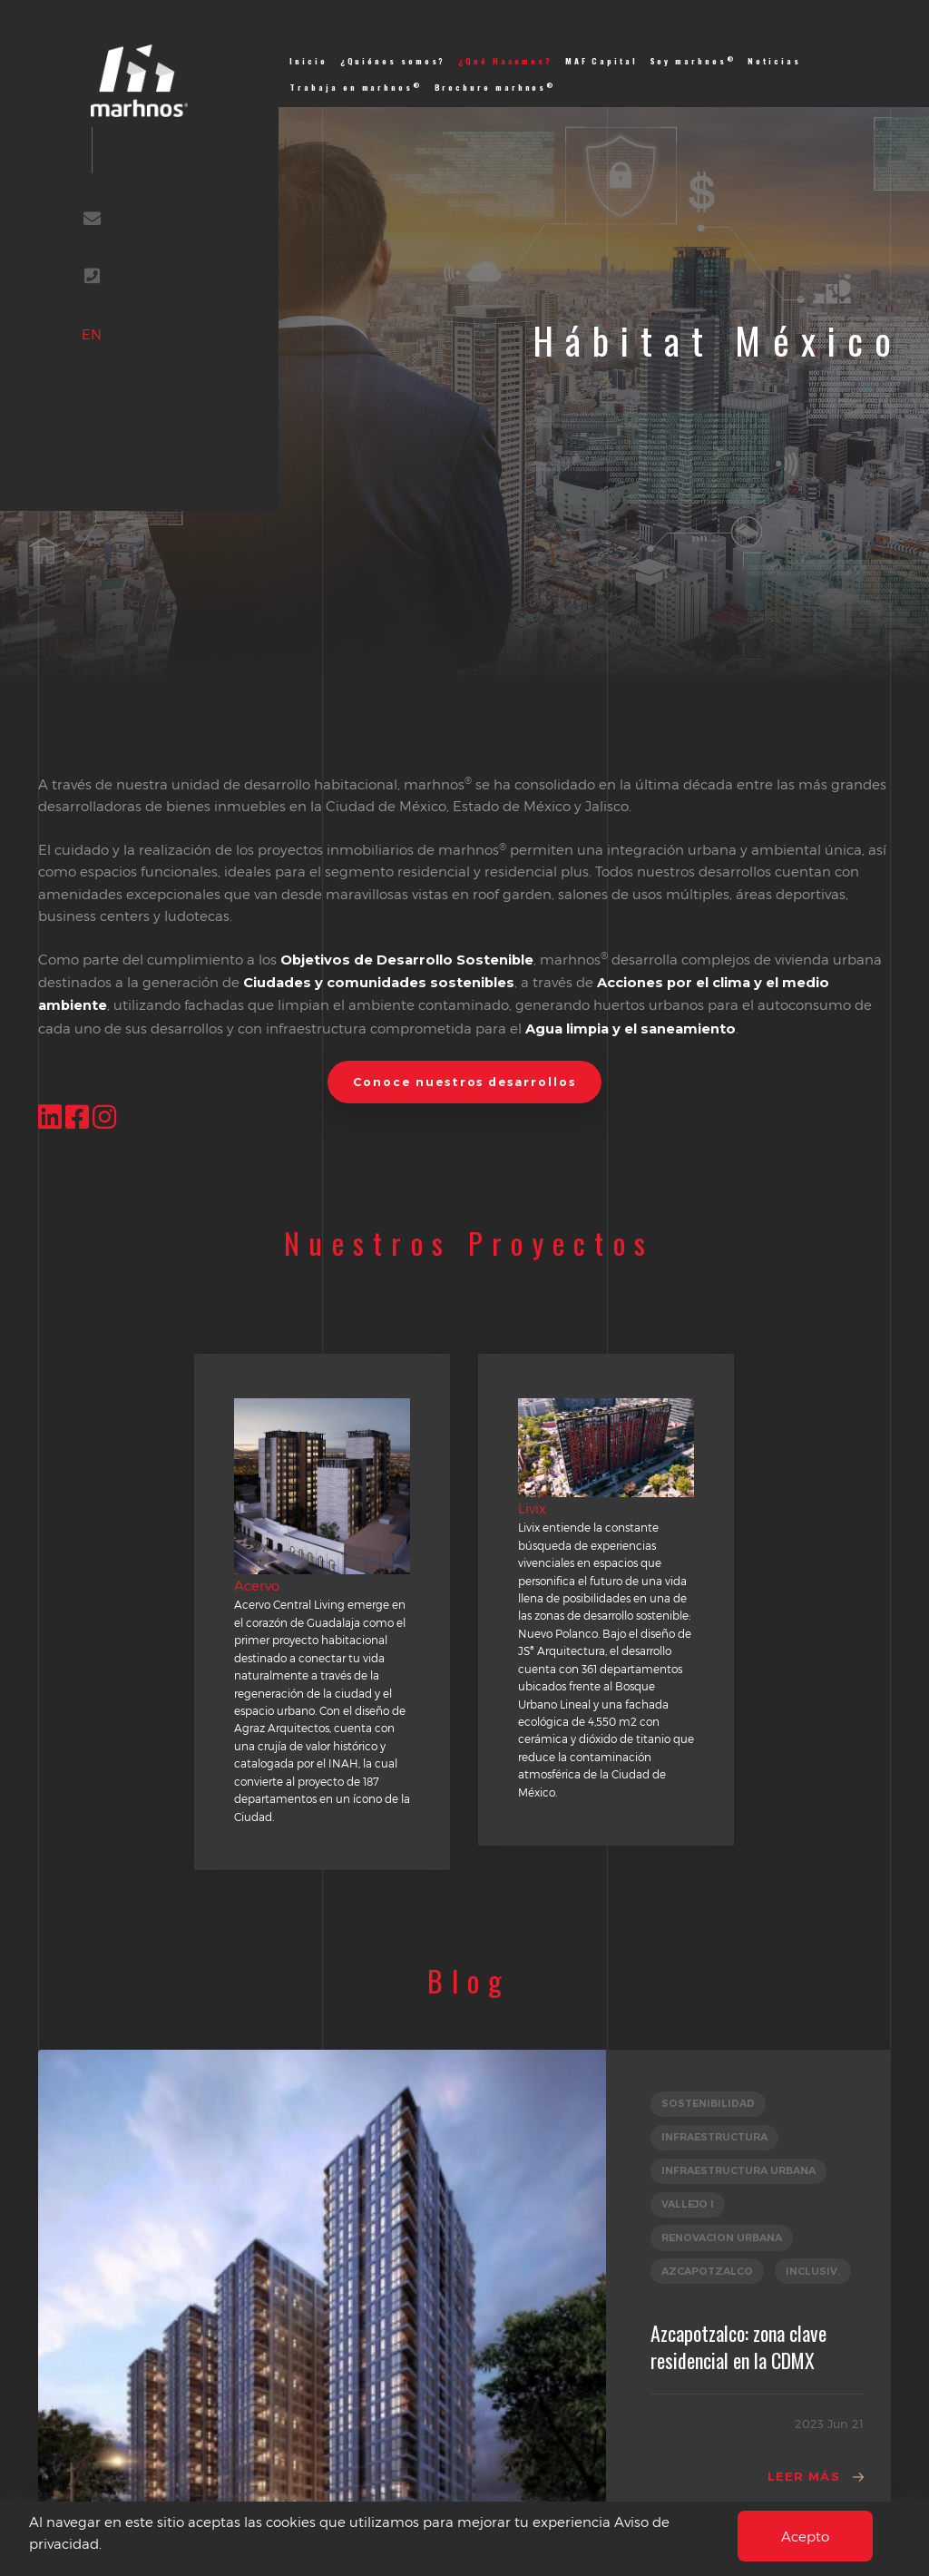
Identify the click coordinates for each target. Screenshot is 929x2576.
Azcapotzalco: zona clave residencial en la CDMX (738, 2346)
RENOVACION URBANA (721, 2237)
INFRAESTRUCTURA (714, 2136)
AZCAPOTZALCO (707, 2271)
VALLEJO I (687, 2204)
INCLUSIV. (813, 2271)
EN (92, 334)
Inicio (308, 60)
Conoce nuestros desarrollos (464, 1082)
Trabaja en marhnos (355, 87)
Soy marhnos (693, 60)
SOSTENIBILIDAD (708, 2103)
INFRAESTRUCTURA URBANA (738, 2170)
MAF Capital (601, 60)
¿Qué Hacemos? (505, 60)
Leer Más (804, 2476)
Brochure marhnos (495, 87)
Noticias (774, 60)
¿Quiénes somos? (393, 60)
